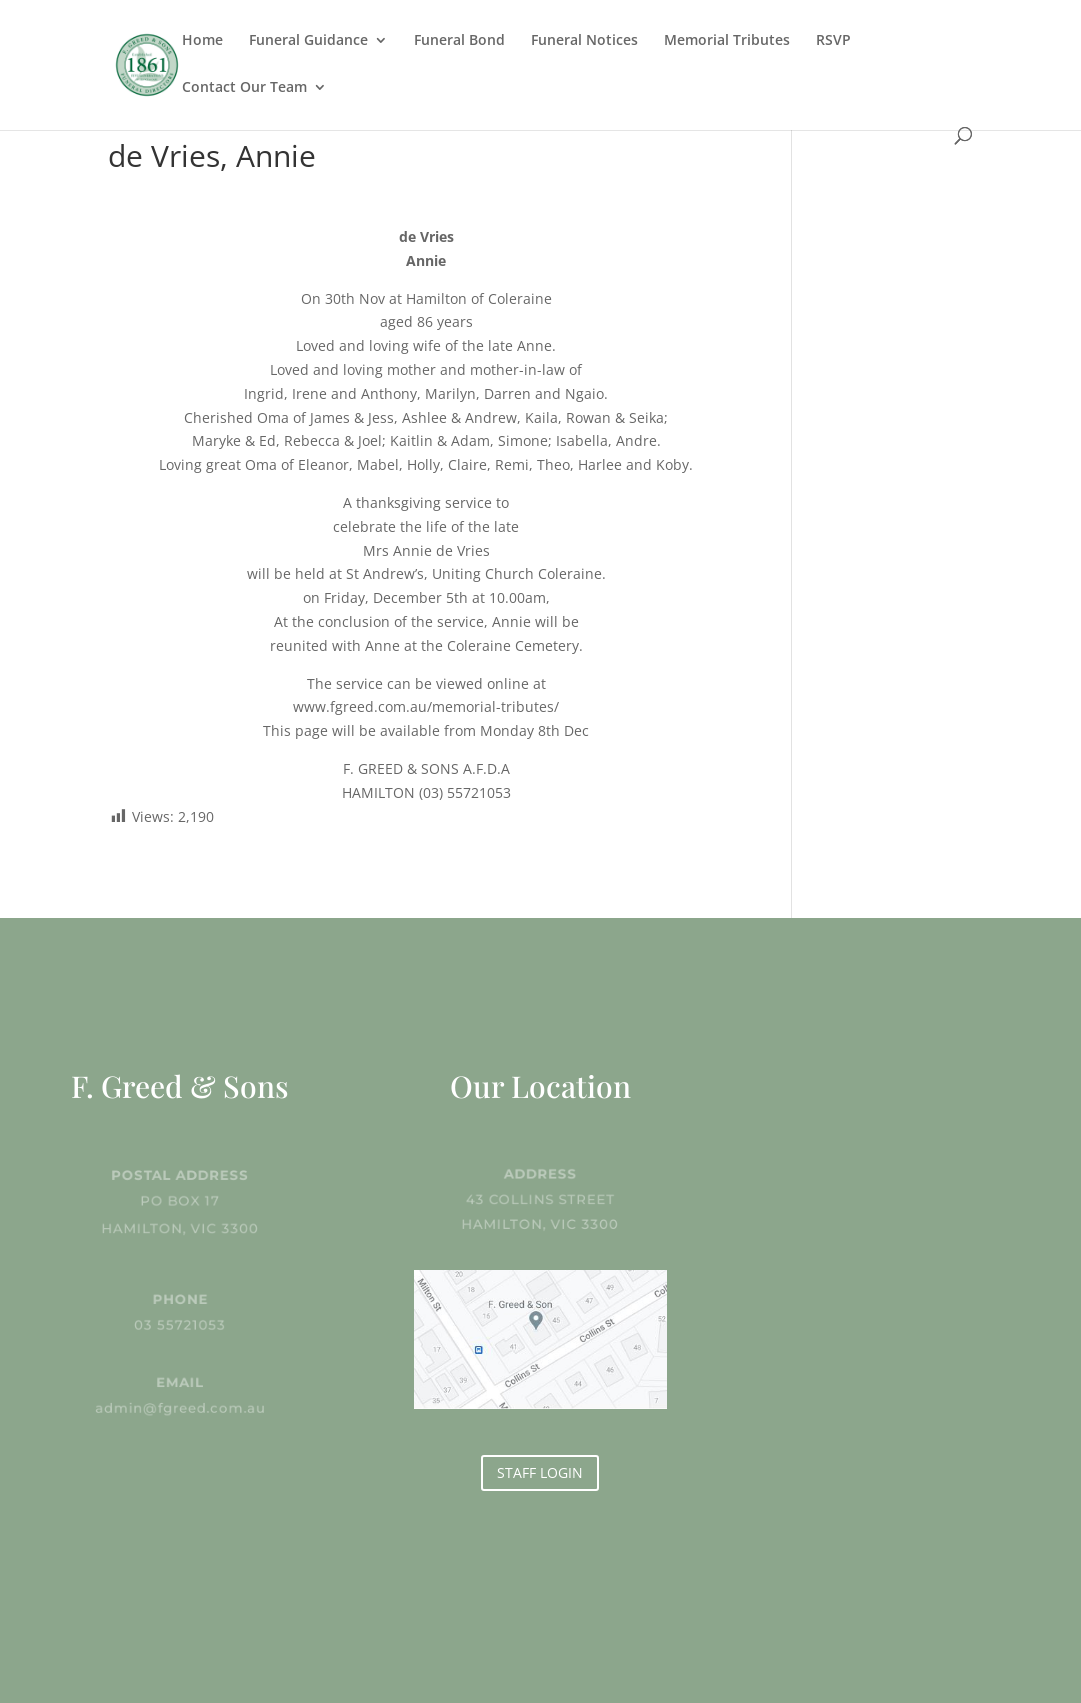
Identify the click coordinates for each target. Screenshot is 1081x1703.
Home (202, 41)
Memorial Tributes (727, 41)
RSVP (833, 41)
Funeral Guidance (308, 41)
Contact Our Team (244, 88)
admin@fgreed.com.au (180, 1407)
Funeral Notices (584, 41)
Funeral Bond (459, 41)
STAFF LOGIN (540, 1472)
